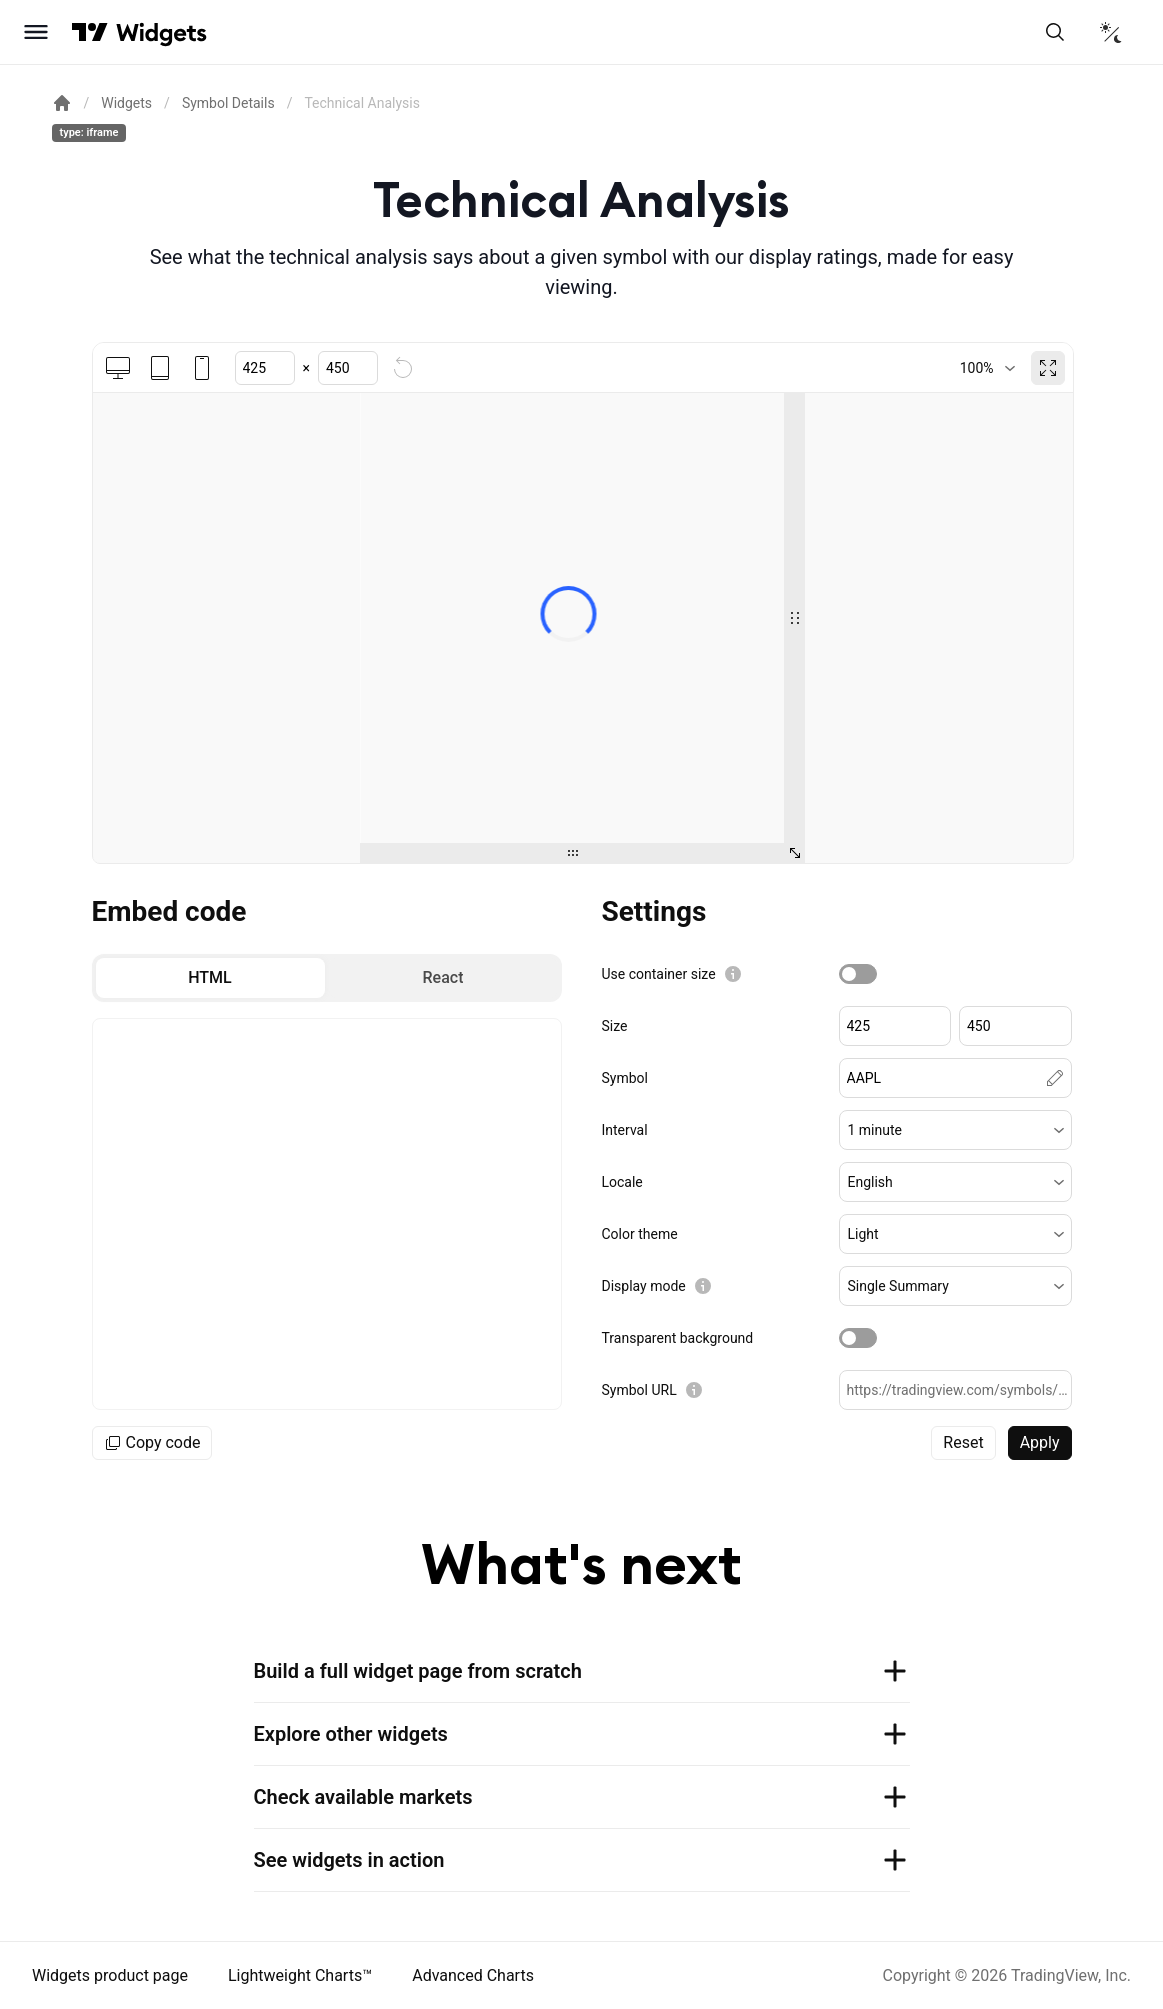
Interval (625, 1130)
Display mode (644, 1286)
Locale (622, 1182)
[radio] (210, 978)
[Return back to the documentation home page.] (62, 103)
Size (615, 1026)
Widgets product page (110, 1975)
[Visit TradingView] (90, 32)
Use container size (659, 974)
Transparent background (678, 1338)
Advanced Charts (473, 1975)
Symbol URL (639, 1390)
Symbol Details (228, 103)
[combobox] (987, 368)
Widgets (126, 103)
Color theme (640, 1234)
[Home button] (161, 32)
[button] (955, 1130)
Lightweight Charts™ (300, 1975)
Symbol (625, 1078)
